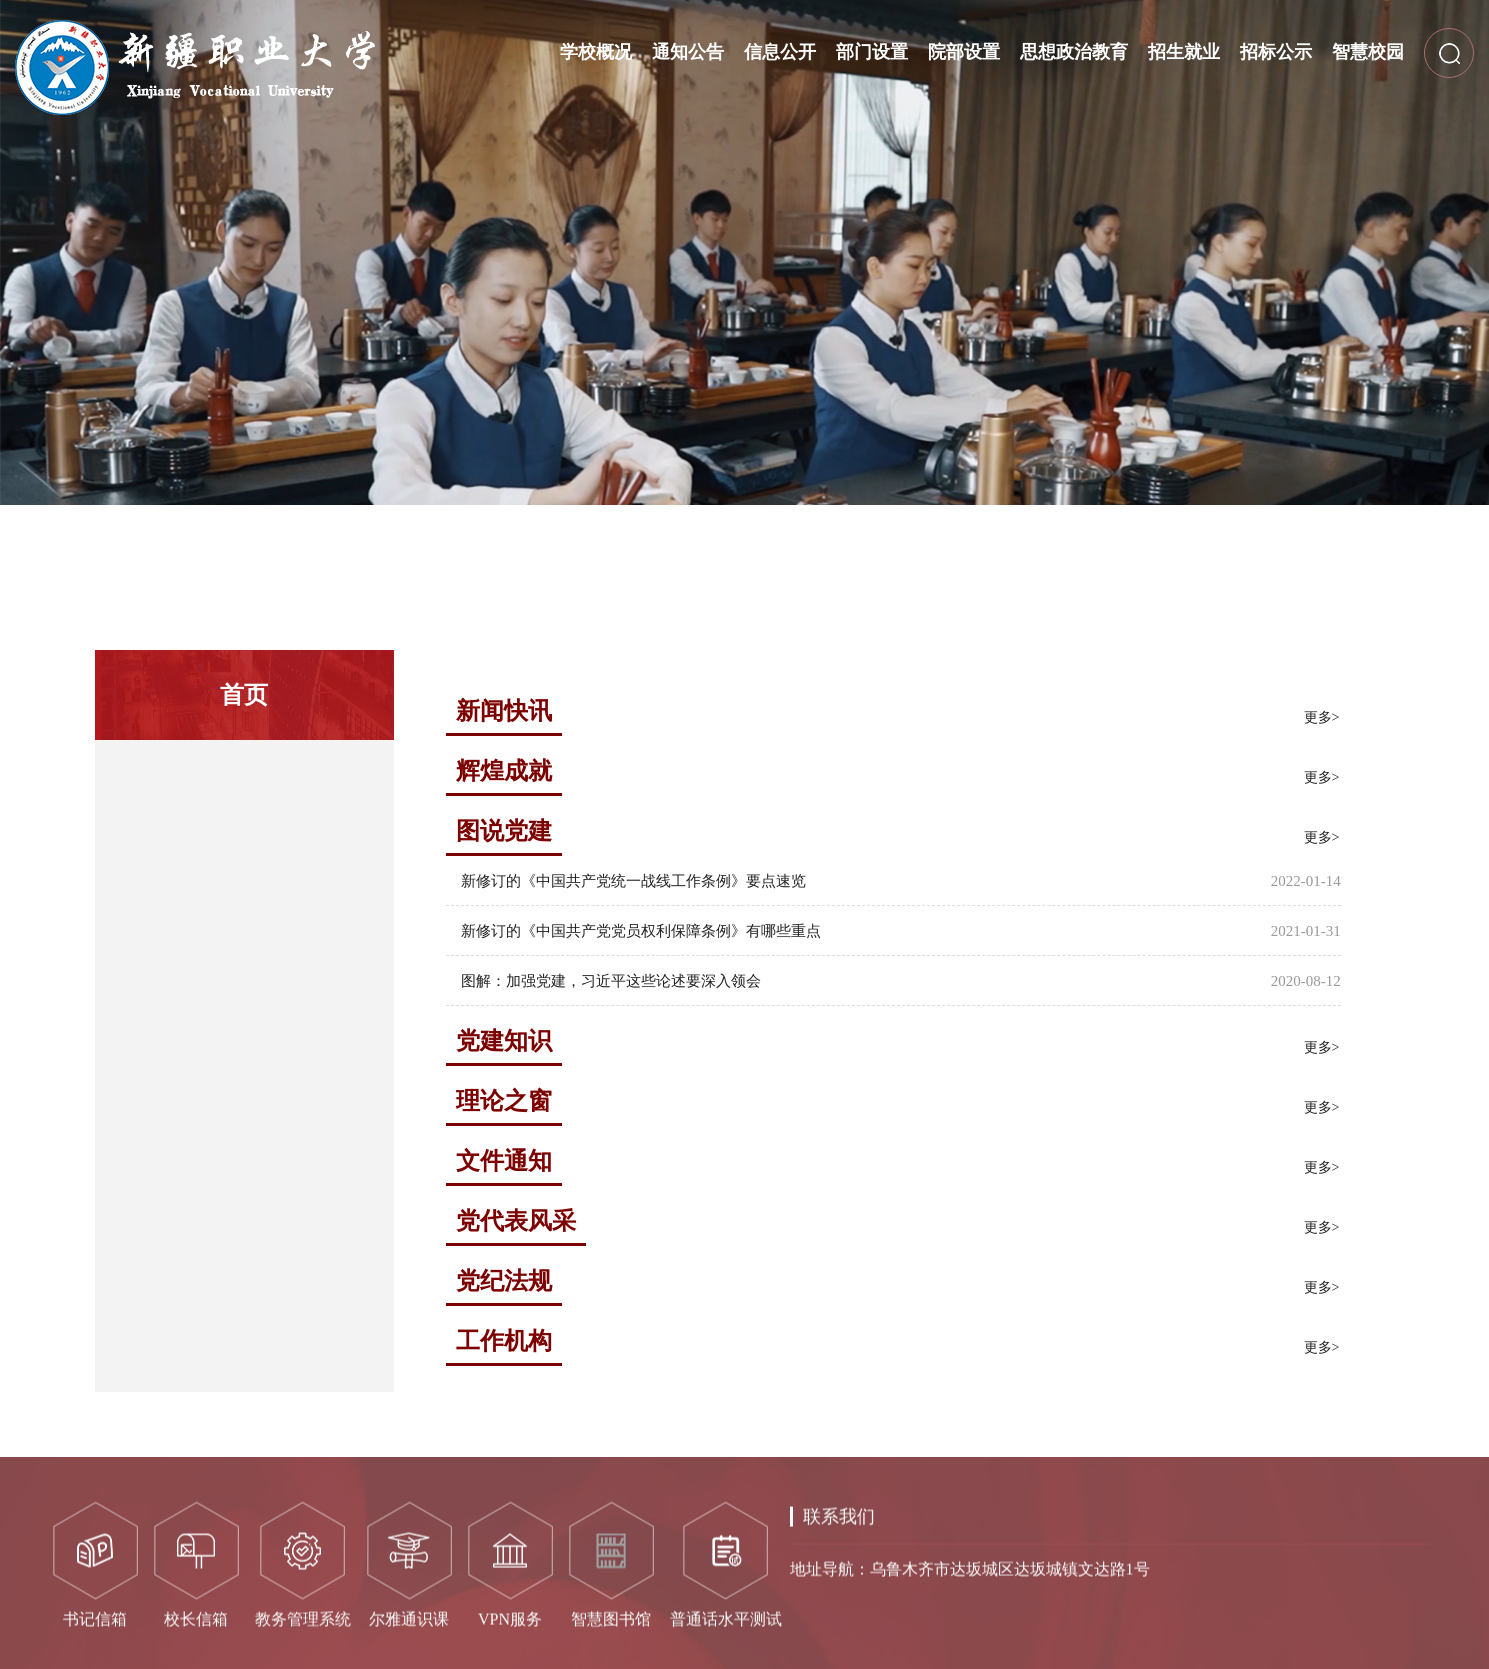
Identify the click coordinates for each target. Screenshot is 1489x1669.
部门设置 (872, 52)
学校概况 (596, 52)
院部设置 (964, 52)
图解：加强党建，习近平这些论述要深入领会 (611, 981)
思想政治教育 (1074, 52)
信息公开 (780, 52)
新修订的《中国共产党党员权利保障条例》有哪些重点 (641, 931)
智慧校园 (1368, 52)
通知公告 (688, 52)
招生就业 (1184, 52)
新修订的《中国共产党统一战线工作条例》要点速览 (633, 881)
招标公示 (1276, 52)
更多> (1322, 717)
